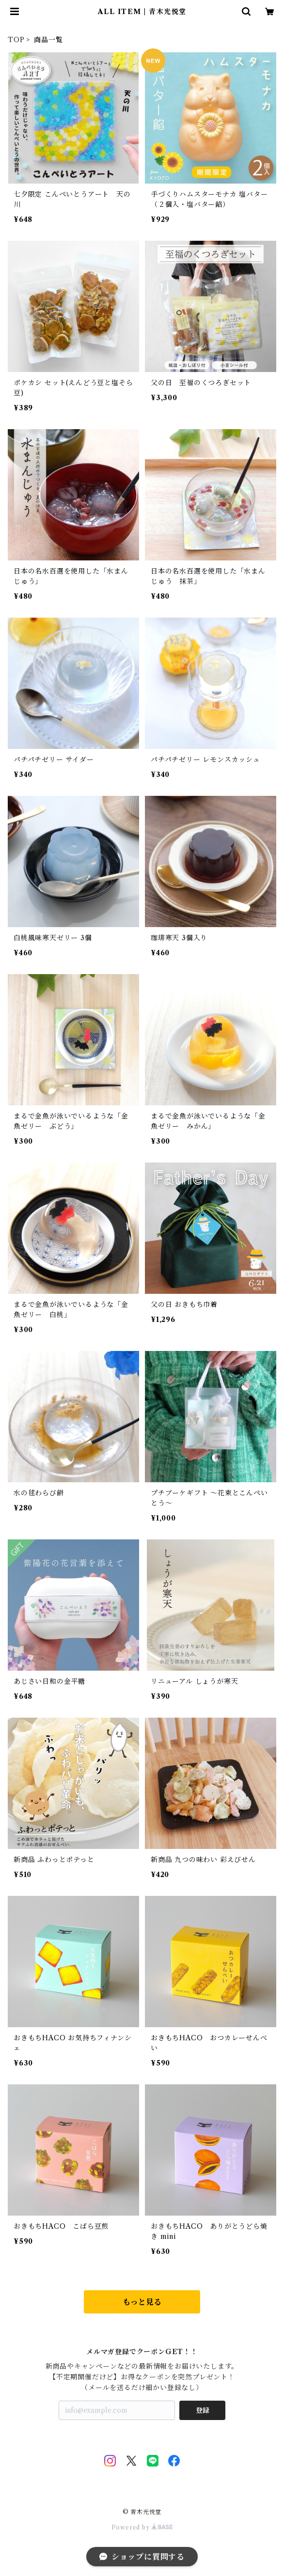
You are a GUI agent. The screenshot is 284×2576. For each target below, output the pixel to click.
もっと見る (142, 2302)
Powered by (142, 2527)
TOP (16, 39)
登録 (202, 2410)
